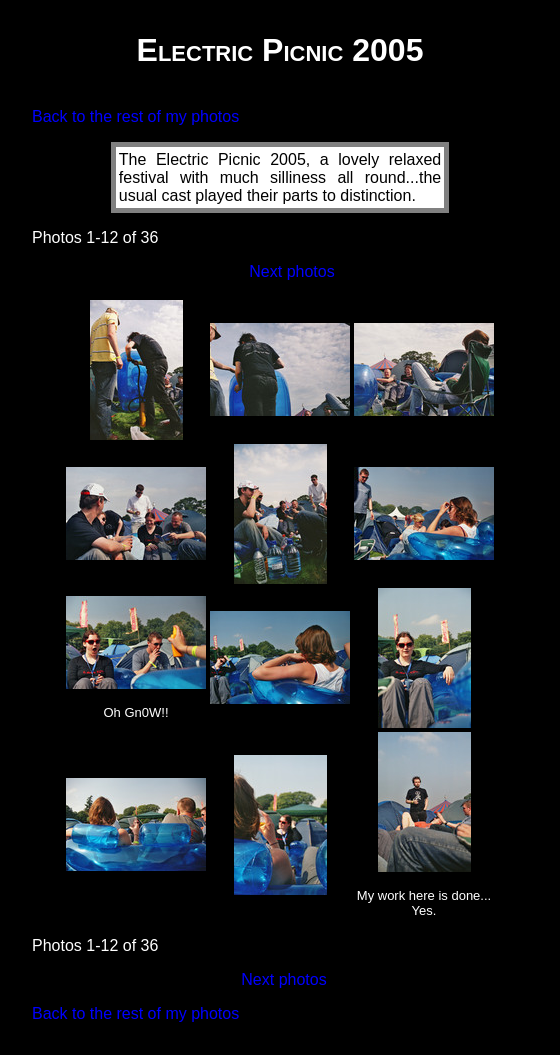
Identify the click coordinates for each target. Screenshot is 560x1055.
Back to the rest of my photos (135, 116)
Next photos (291, 271)
